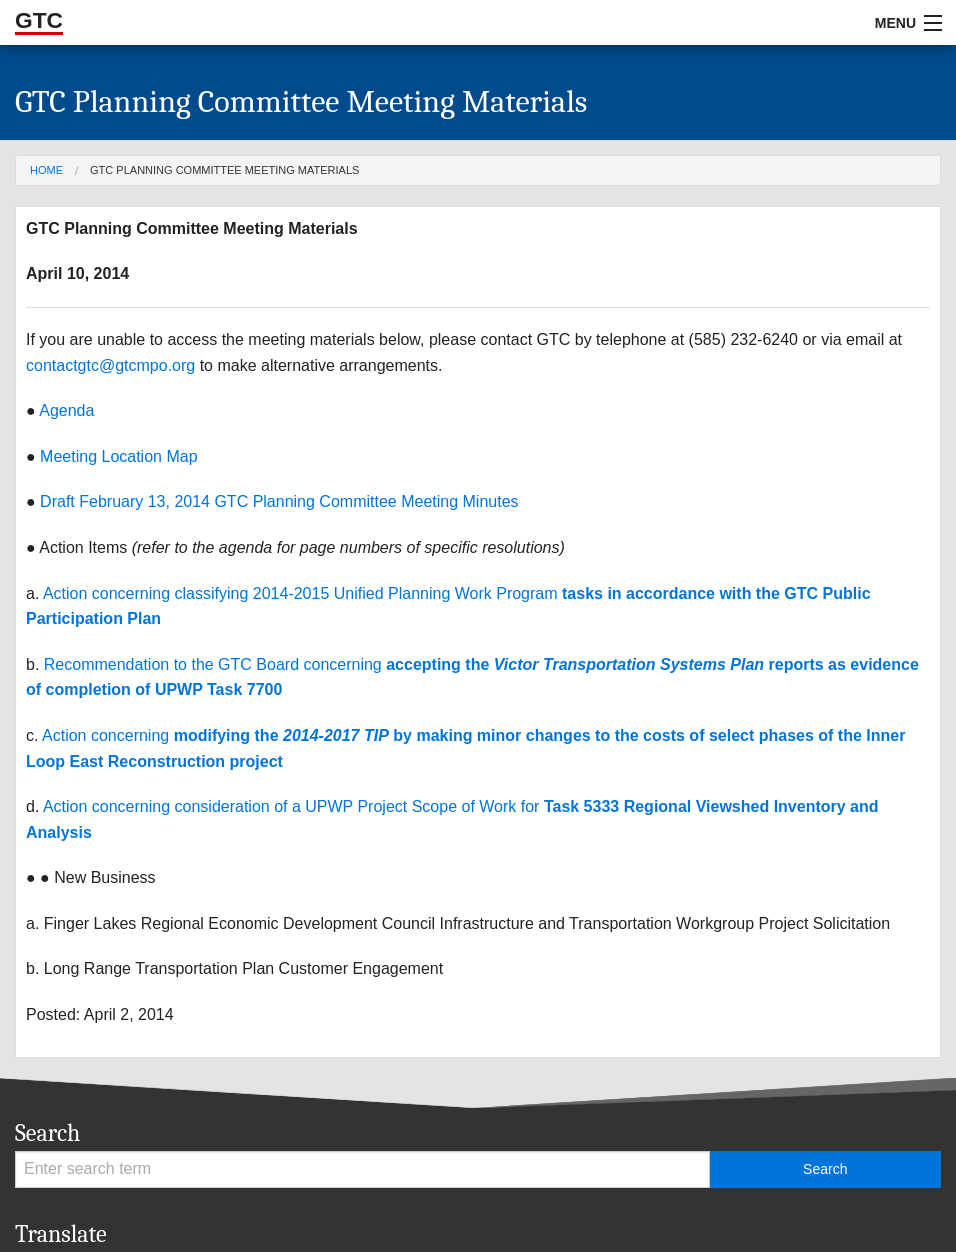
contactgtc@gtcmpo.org (110, 365)
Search (47, 1133)
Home (46, 170)
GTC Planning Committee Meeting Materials (224, 170)
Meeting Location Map (118, 456)
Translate (61, 1234)
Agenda (66, 410)
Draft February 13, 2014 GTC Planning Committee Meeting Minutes (279, 501)
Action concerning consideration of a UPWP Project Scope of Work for (293, 806)
